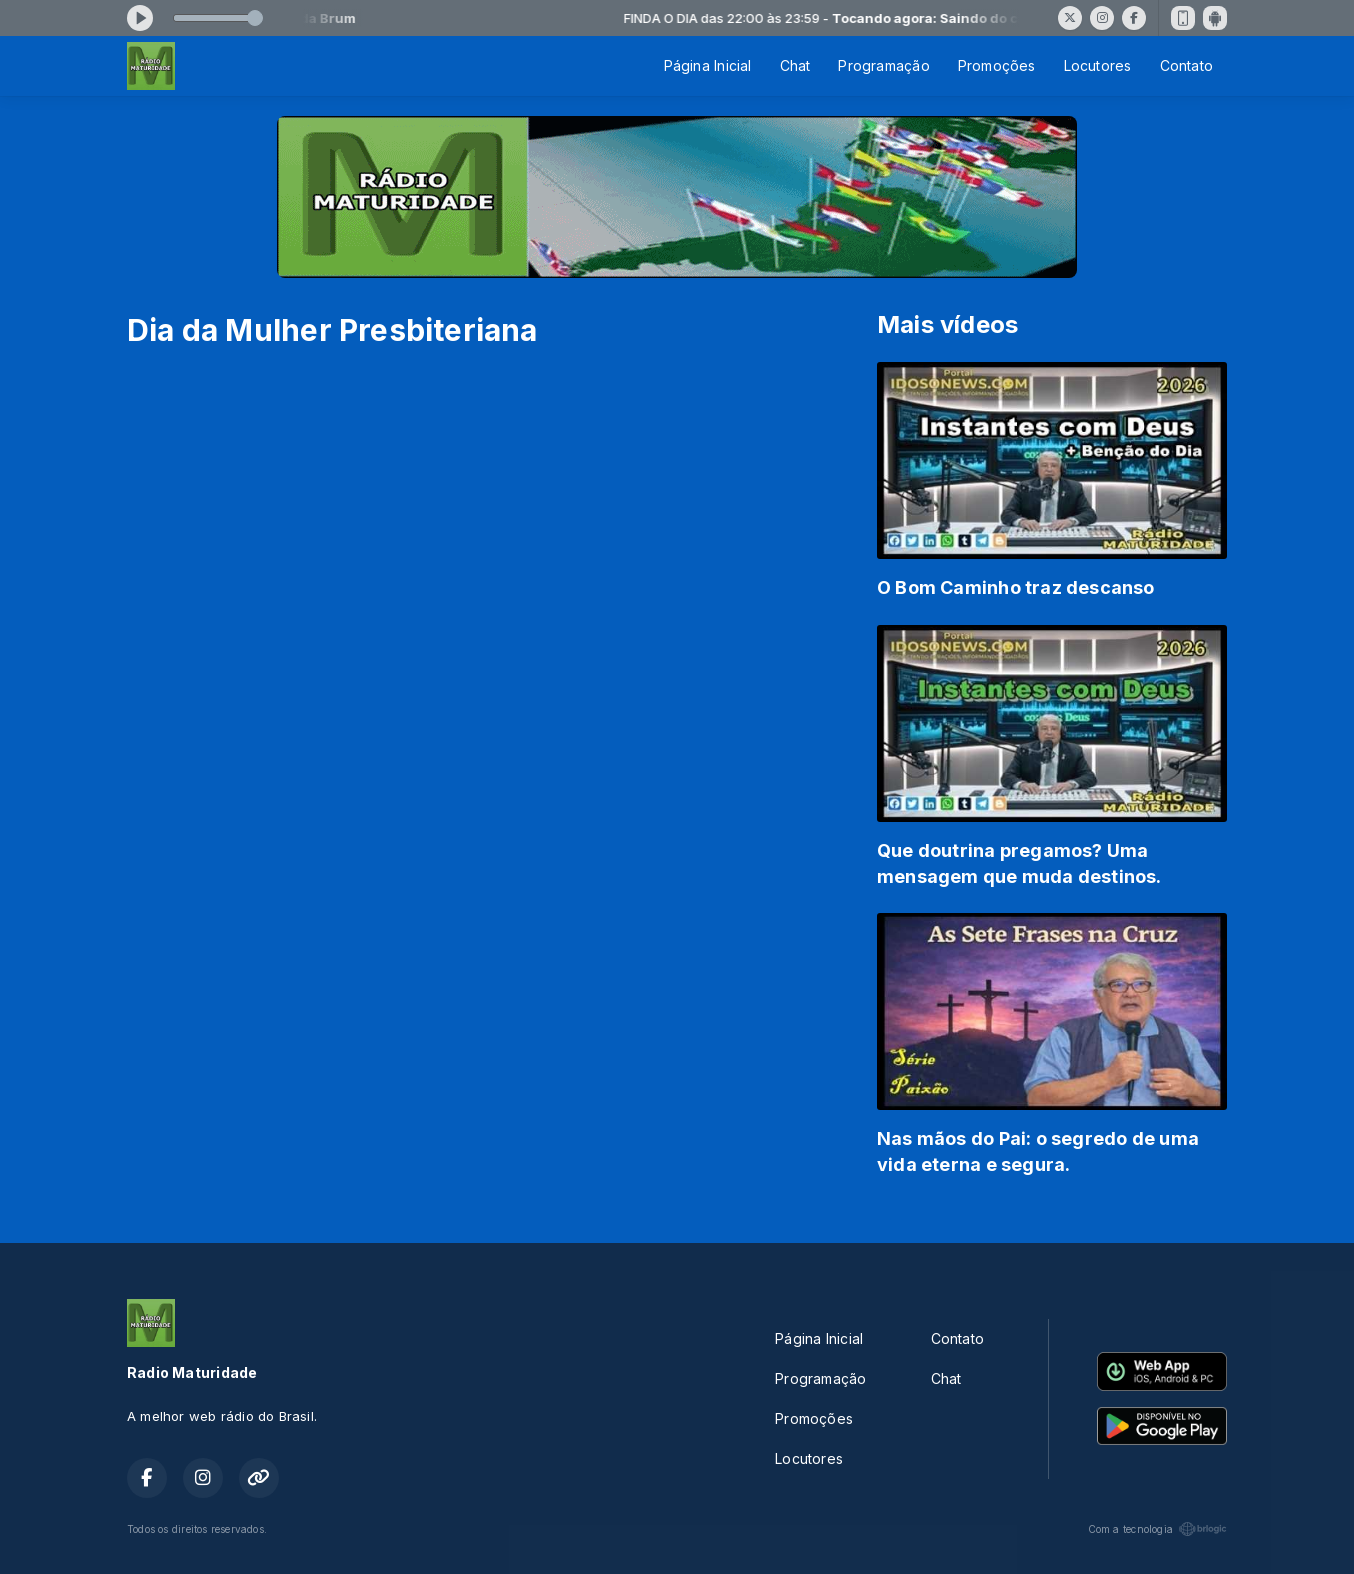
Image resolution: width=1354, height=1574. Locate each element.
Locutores (1098, 65)
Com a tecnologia (1157, 1529)
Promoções (997, 65)
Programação (883, 65)
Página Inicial (708, 65)
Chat (795, 65)
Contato (1186, 65)
